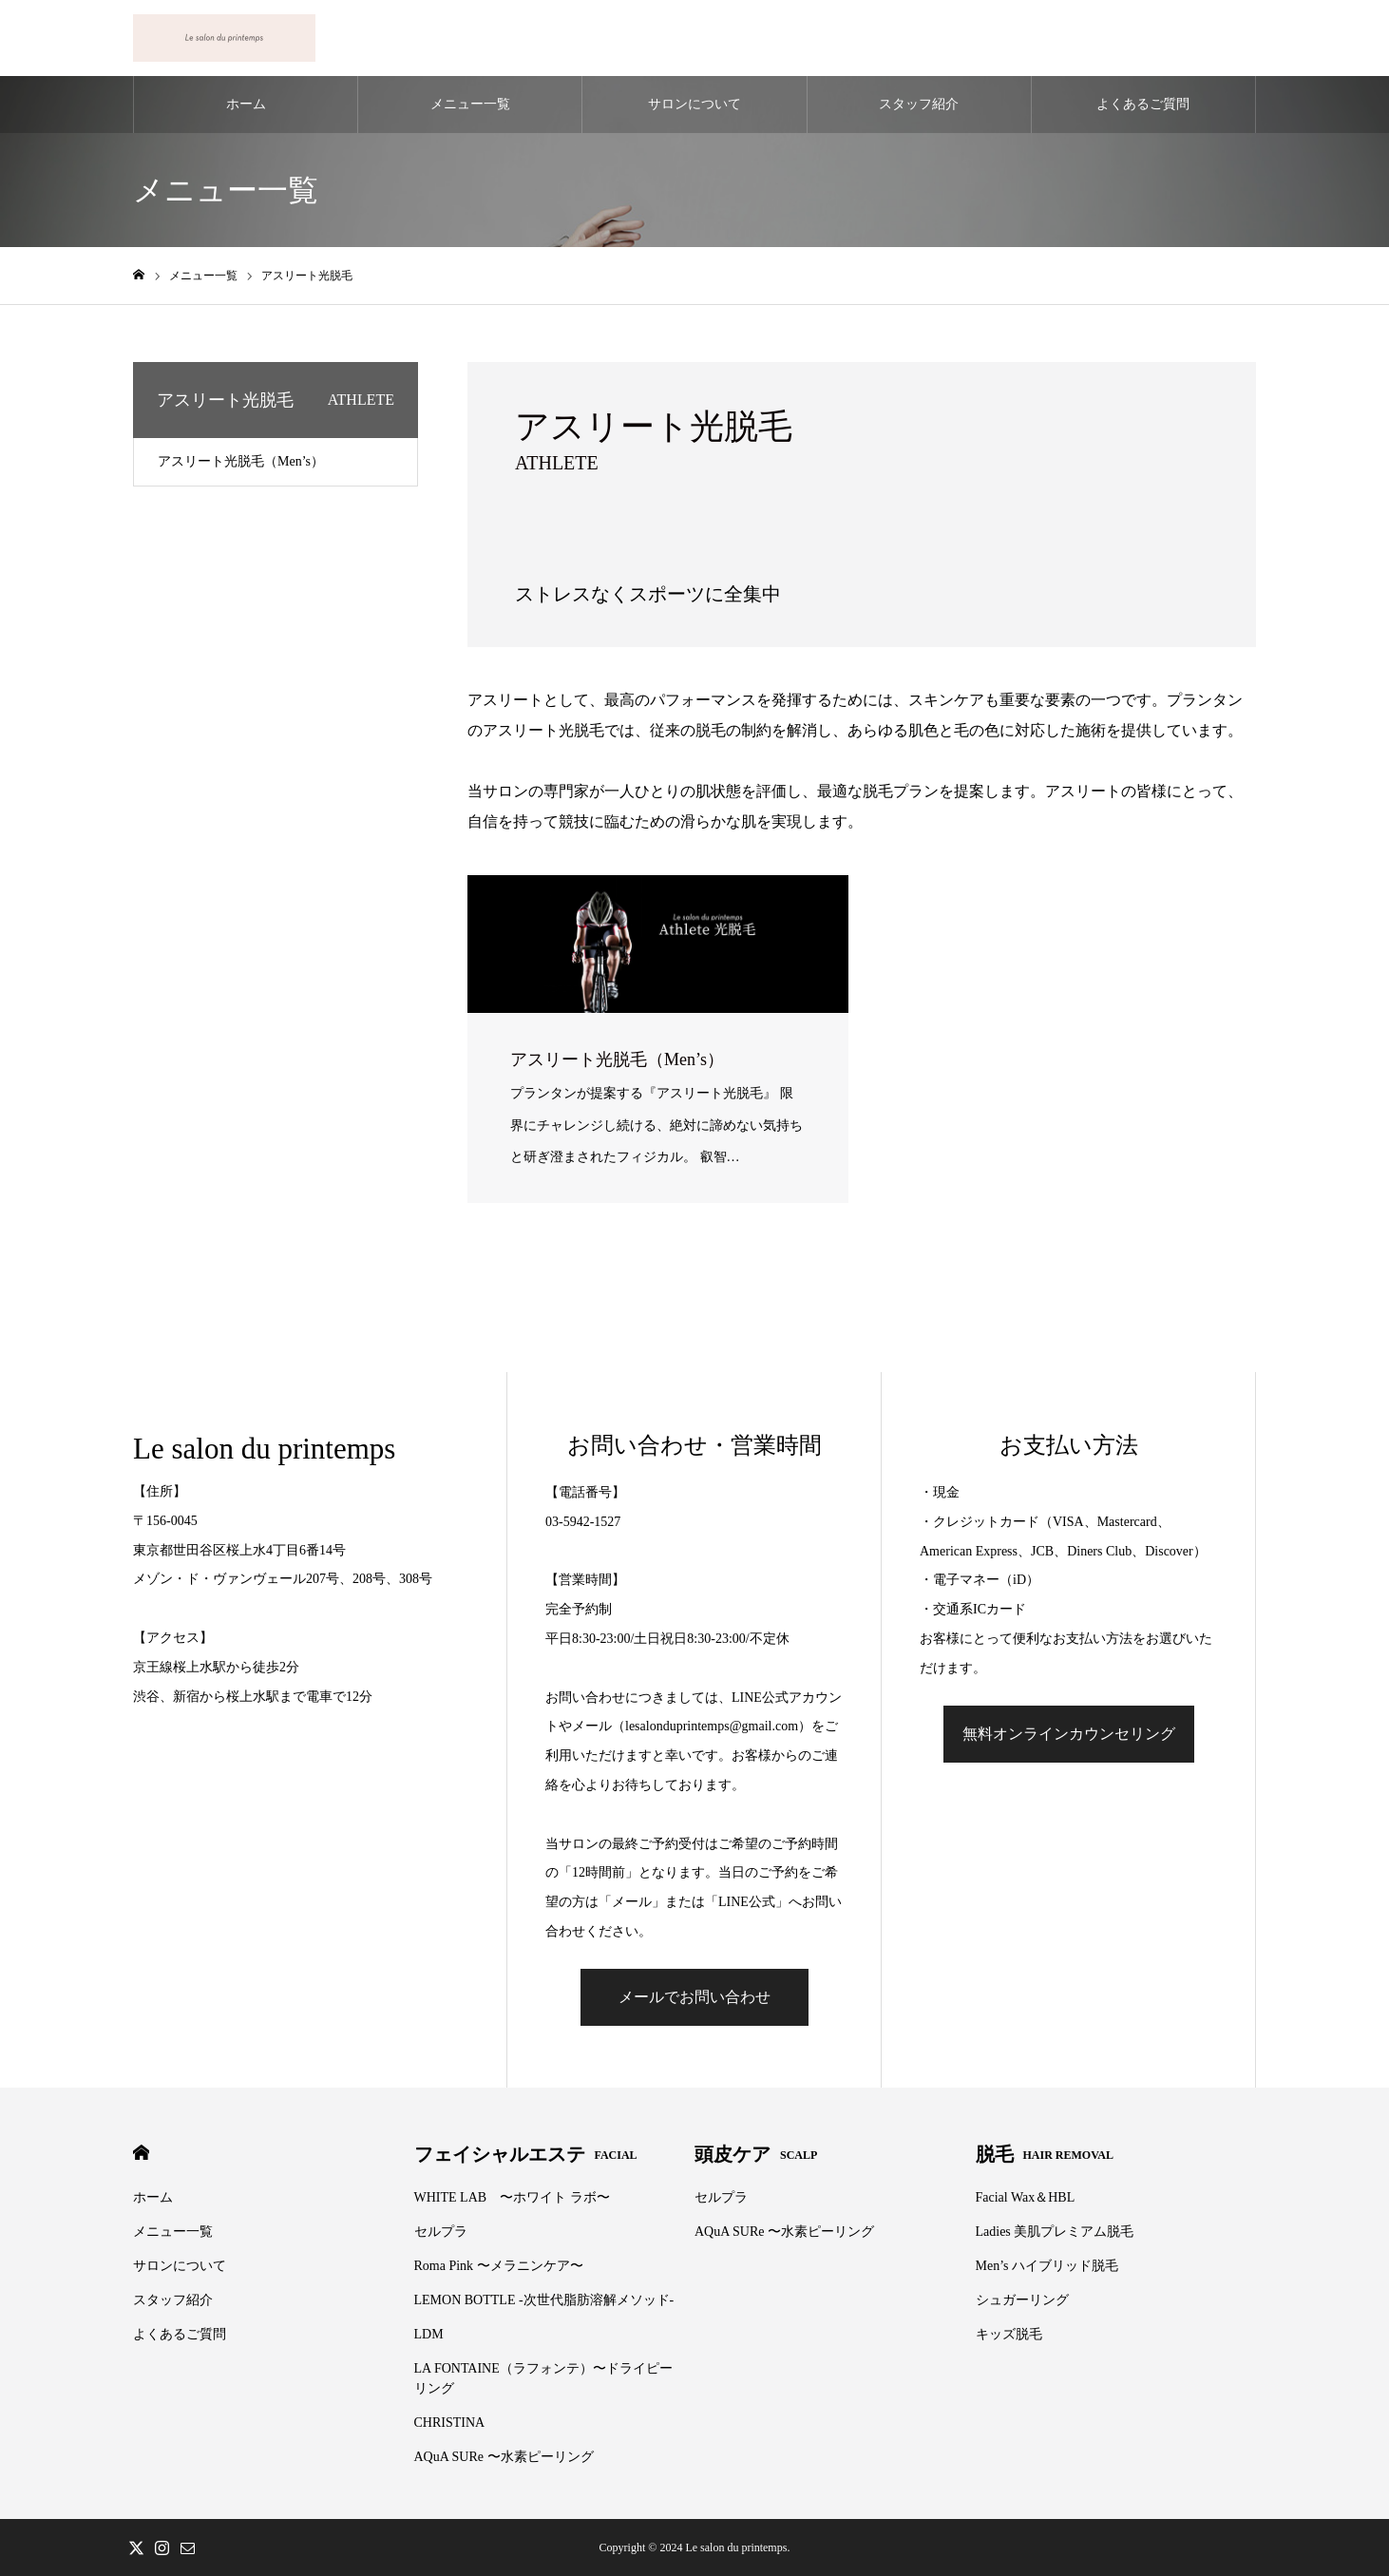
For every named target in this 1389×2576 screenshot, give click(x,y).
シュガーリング (1022, 2300)
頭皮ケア (755, 2154)
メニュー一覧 (470, 104)
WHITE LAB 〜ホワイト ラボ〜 (512, 2197)
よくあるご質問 (1142, 104)
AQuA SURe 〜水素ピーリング (504, 2457)
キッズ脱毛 (1009, 2334)
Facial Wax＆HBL (1025, 2197)
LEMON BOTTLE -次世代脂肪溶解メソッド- (544, 2300)
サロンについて (694, 104)
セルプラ (440, 2231)
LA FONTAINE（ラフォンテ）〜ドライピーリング (543, 2378)
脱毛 (1044, 2154)
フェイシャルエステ (525, 2154)
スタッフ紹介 (919, 104)
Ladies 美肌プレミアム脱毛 (1055, 2231)
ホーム (246, 104)
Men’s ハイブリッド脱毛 (1047, 2266)
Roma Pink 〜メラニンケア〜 (498, 2266)
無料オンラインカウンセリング (1068, 1734)
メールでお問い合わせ (694, 1997)
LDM (429, 2334)
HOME (141, 2153)
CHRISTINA (449, 2422)
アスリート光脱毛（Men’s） (241, 461)
